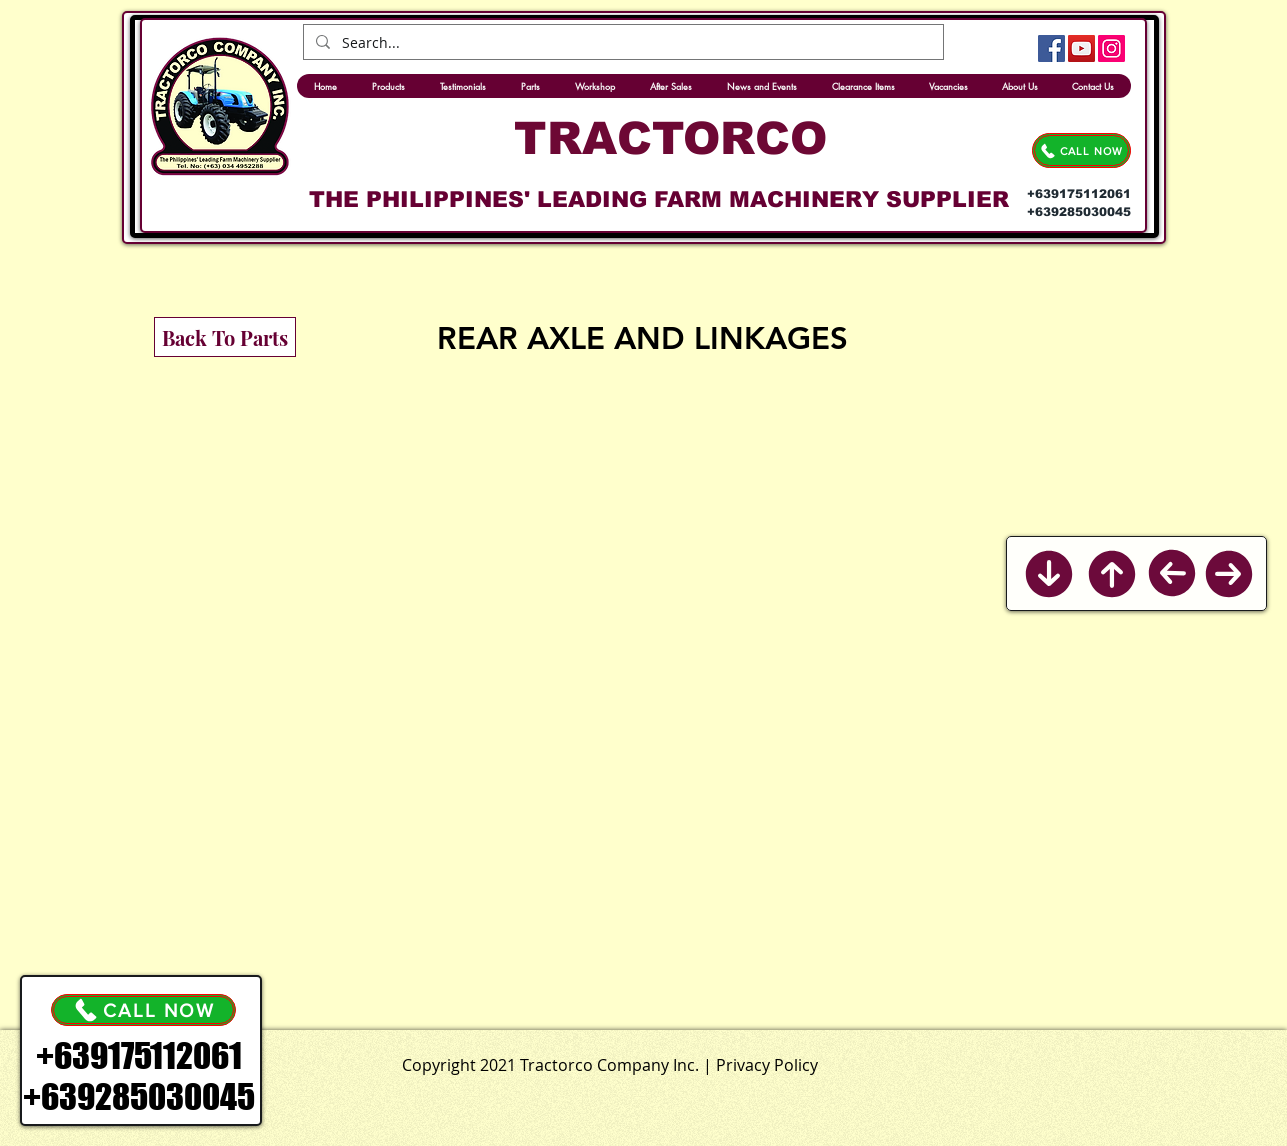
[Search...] (621, 43)
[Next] (1229, 574)
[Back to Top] (1111, 574)
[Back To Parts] (225, 337)
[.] (690, 1060)
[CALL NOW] (1081, 150)
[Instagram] (1111, 48)
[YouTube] (1081, 48)
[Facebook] (1051, 48)
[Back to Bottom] (1048, 574)
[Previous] (1172, 573)
